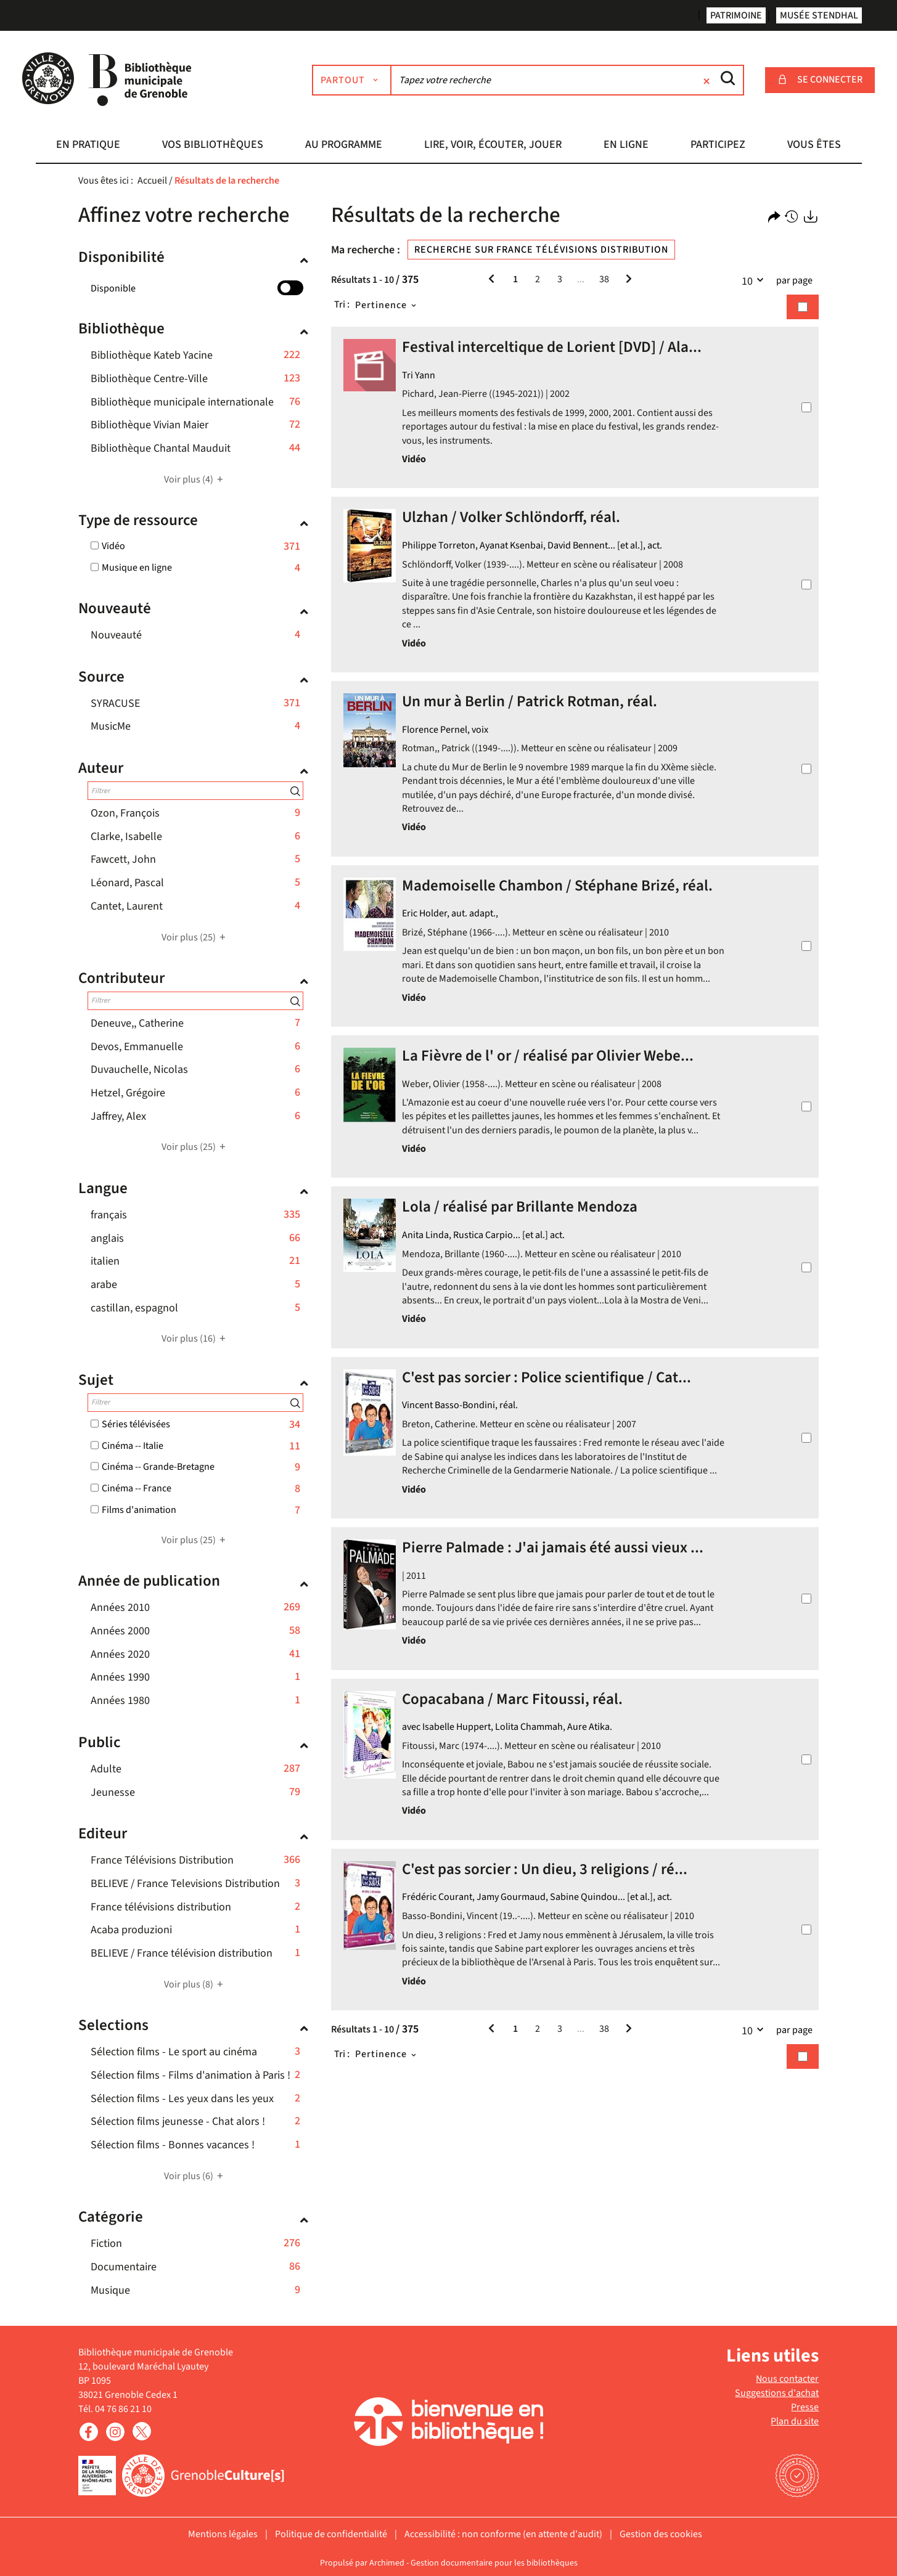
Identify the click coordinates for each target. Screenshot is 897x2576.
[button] (89, 146)
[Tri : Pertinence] (387, 305)
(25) (195, 937)
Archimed (386, 2563)
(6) (195, 2176)
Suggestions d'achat (777, 2393)
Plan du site (795, 2421)
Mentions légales (223, 2534)
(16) (195, 1338)
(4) (195, 479)
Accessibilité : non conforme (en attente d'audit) (503, 2534)
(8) (195, 1984)
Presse (805, 2407)
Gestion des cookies (661, 2534)
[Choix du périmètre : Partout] (360, 80)
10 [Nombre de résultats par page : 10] (756, 280)
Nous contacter (787, 2379)
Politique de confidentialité (331, 2534)
